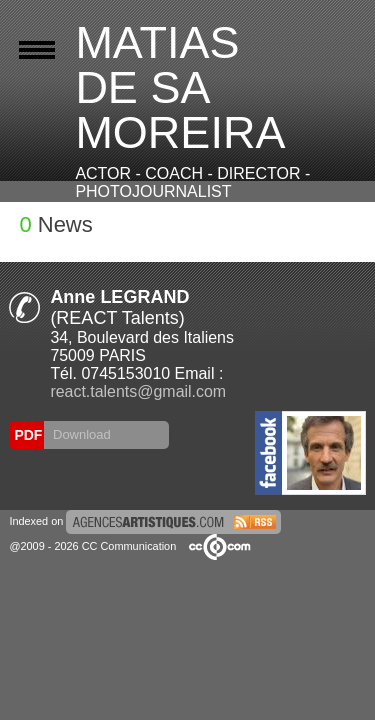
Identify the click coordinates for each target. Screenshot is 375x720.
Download (79, 434)
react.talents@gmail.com (138, 391)
